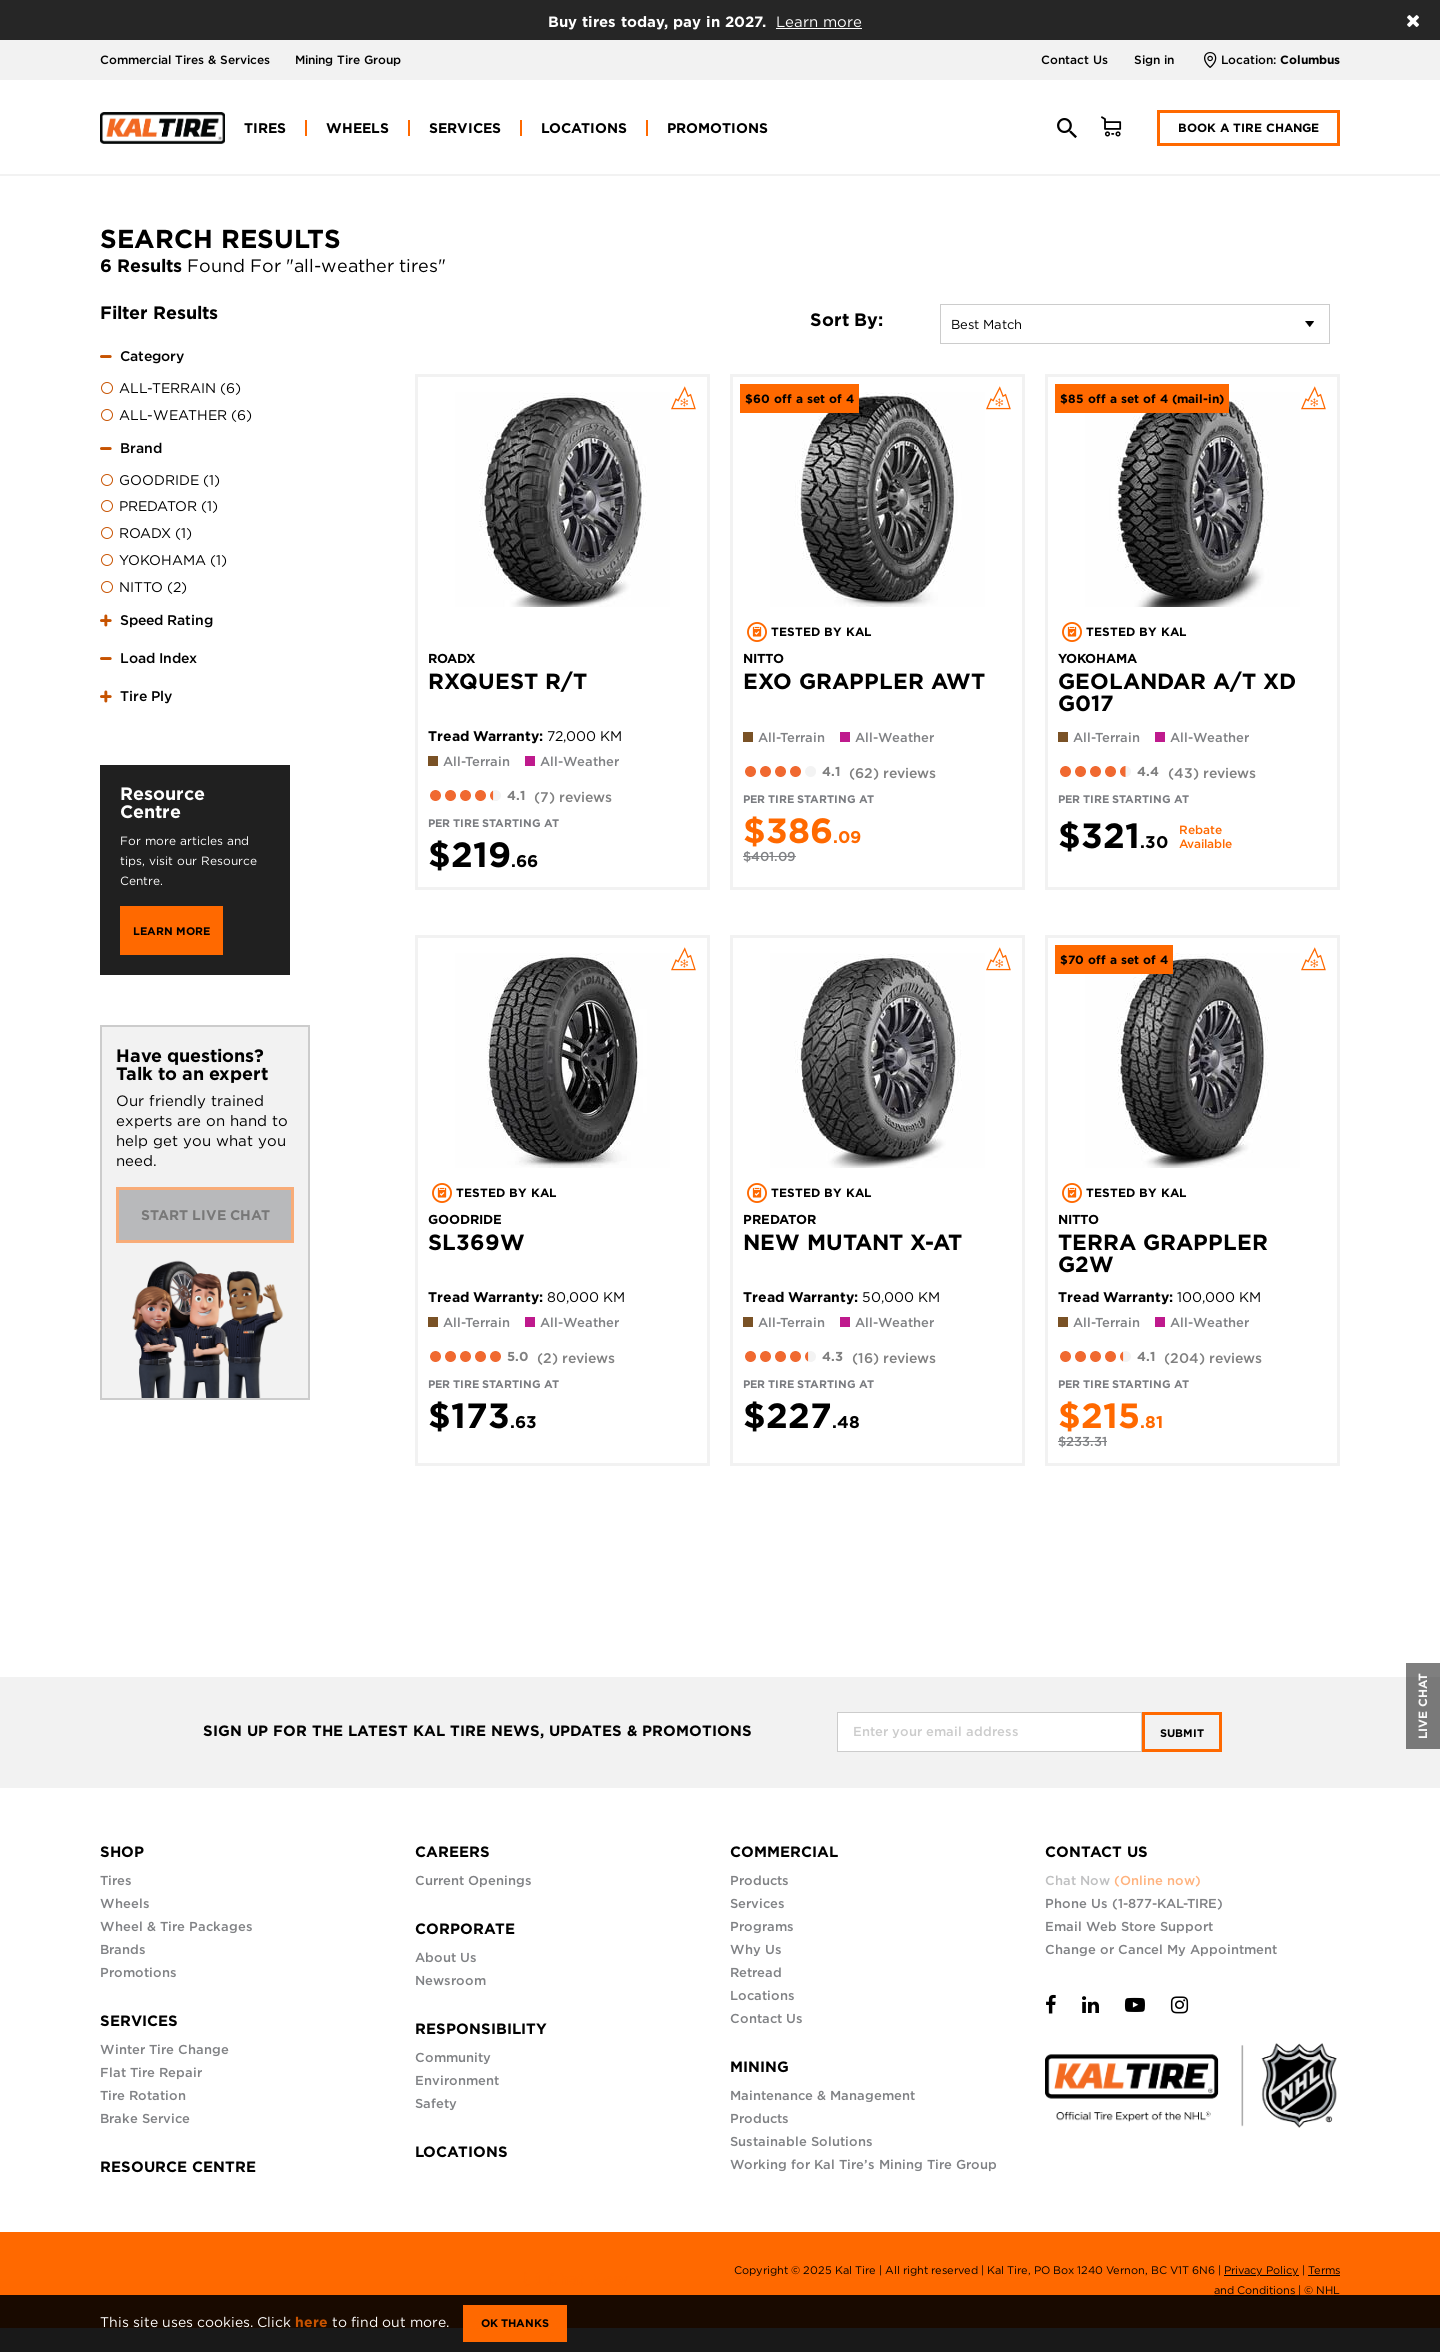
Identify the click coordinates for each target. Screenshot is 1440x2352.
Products (759, 1880)
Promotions (138, 1972)
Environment (457, 2080)
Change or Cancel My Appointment (1161, 1949)
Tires (116, 1880)
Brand (141, 448)
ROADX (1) (146, 534)
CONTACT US (1096, 1852)
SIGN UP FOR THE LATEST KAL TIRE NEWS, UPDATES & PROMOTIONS (477, 1731)
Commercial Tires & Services (185, 59)
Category (152, 356)
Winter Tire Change (164, 2049)
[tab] (195, 383)
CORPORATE (465, 1929)
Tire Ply (146, 696)
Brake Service (145, 2118)
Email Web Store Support (1129, 1926)
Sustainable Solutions (801, 2141)
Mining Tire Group (348, 59)
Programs (762, 1926)
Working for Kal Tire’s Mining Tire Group (863, 2164)
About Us (446, 1957)
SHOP (122, 1852)
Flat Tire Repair (151, 2072)
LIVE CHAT (1422, 1706)
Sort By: (846, 320)
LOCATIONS (461, 2152)
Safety (436, 2103)
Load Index (158, 658)
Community (453, 2057)
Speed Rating (166, 620)
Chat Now (1123, 1880)
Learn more (819, 22)
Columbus (1310, 59)
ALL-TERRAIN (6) (170, 389)
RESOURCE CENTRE (178, 2167)
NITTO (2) (143, 588)
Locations (762, 1995)
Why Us (756, 1949)
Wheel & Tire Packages (176, 1926)
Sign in (1154, 59)
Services (757, 1903)
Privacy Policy (1261, 2270)
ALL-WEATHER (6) (176, 416)
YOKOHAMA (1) (163, 561)
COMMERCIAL (784, 1852)
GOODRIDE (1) (160, 481)
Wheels (125, 1903)
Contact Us (1074, 59)
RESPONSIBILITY (481, 2029)
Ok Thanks (515, 2323)
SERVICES (139, 2021)
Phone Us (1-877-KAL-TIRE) (1134, 1903)
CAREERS (452, 1852)
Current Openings (473, 1880)
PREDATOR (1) (159, 507)
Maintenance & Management (822, 2095)
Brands (123, 1949)
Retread (756, 1972)
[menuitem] (265, 128)
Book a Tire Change (1248, 127)
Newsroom (450, 1980)
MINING (759, 2067)
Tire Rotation (143, 2095)
